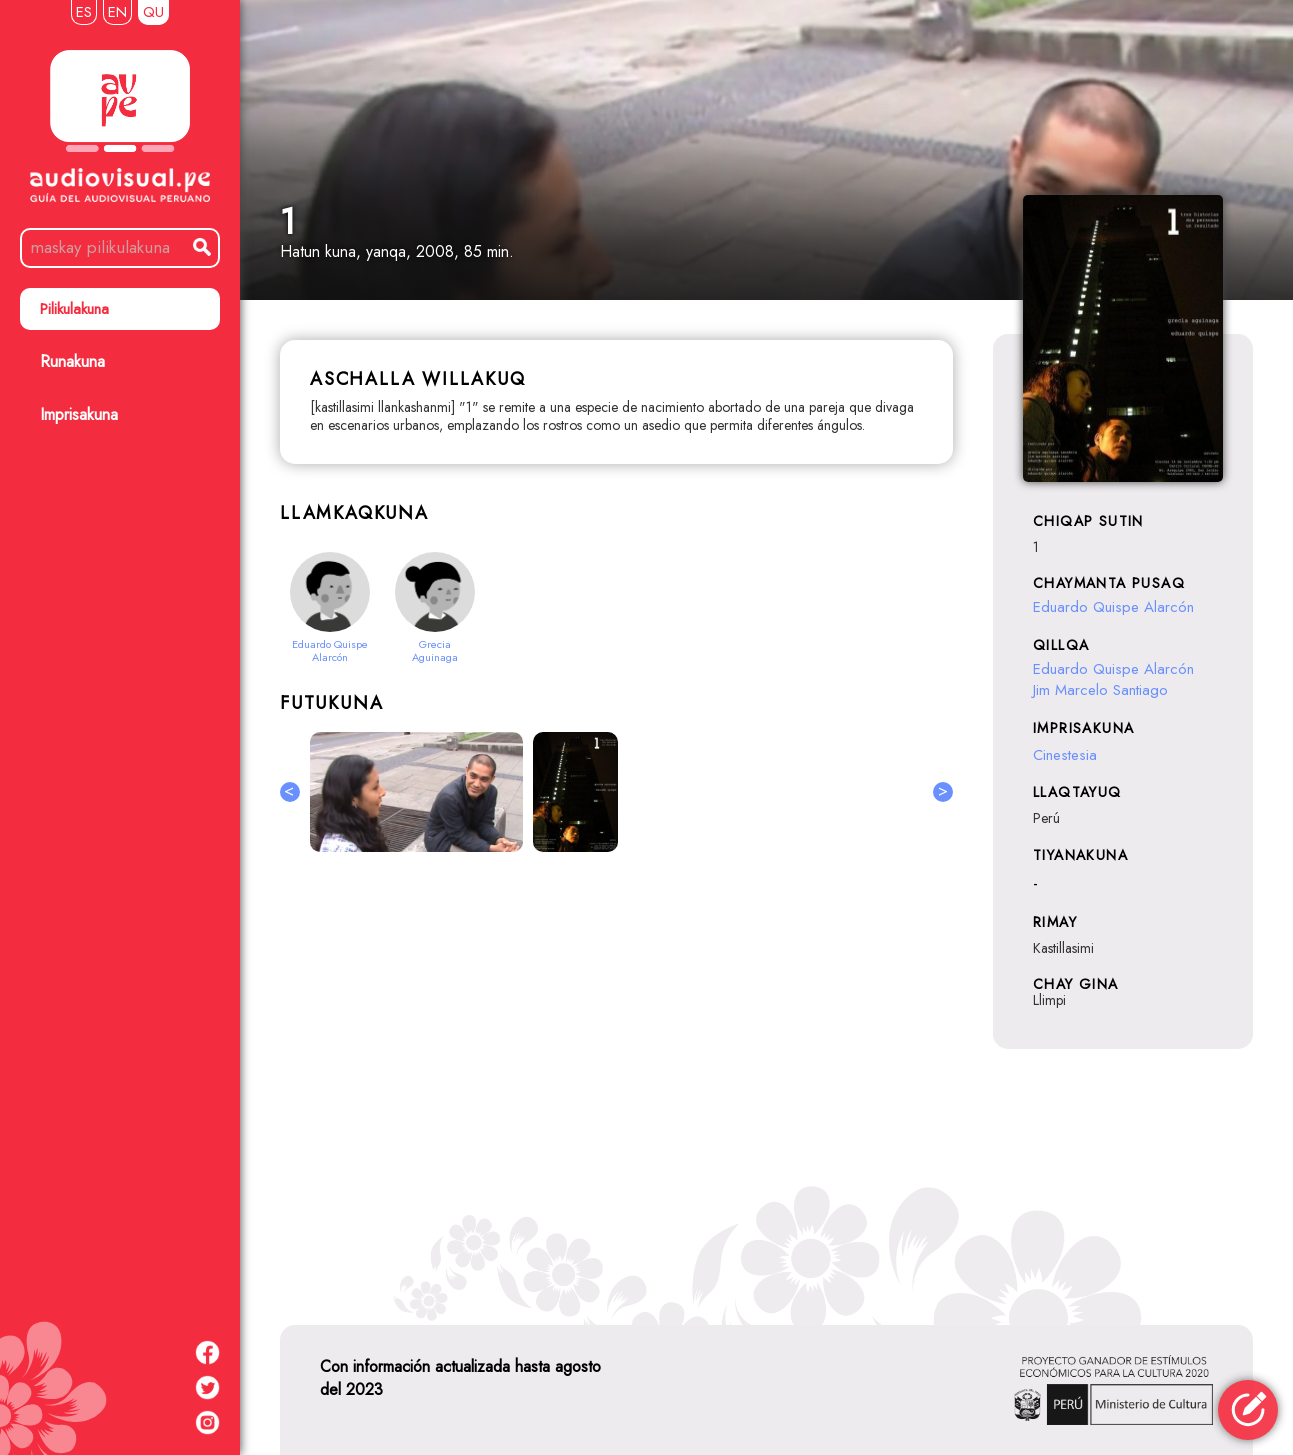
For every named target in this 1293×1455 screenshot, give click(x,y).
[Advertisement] (616, 1085)
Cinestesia (1065, 755)
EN (117, 12)
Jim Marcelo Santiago (1100, 690)
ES (84, 12)
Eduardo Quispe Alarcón (1113, 607)
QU (153, 12)
